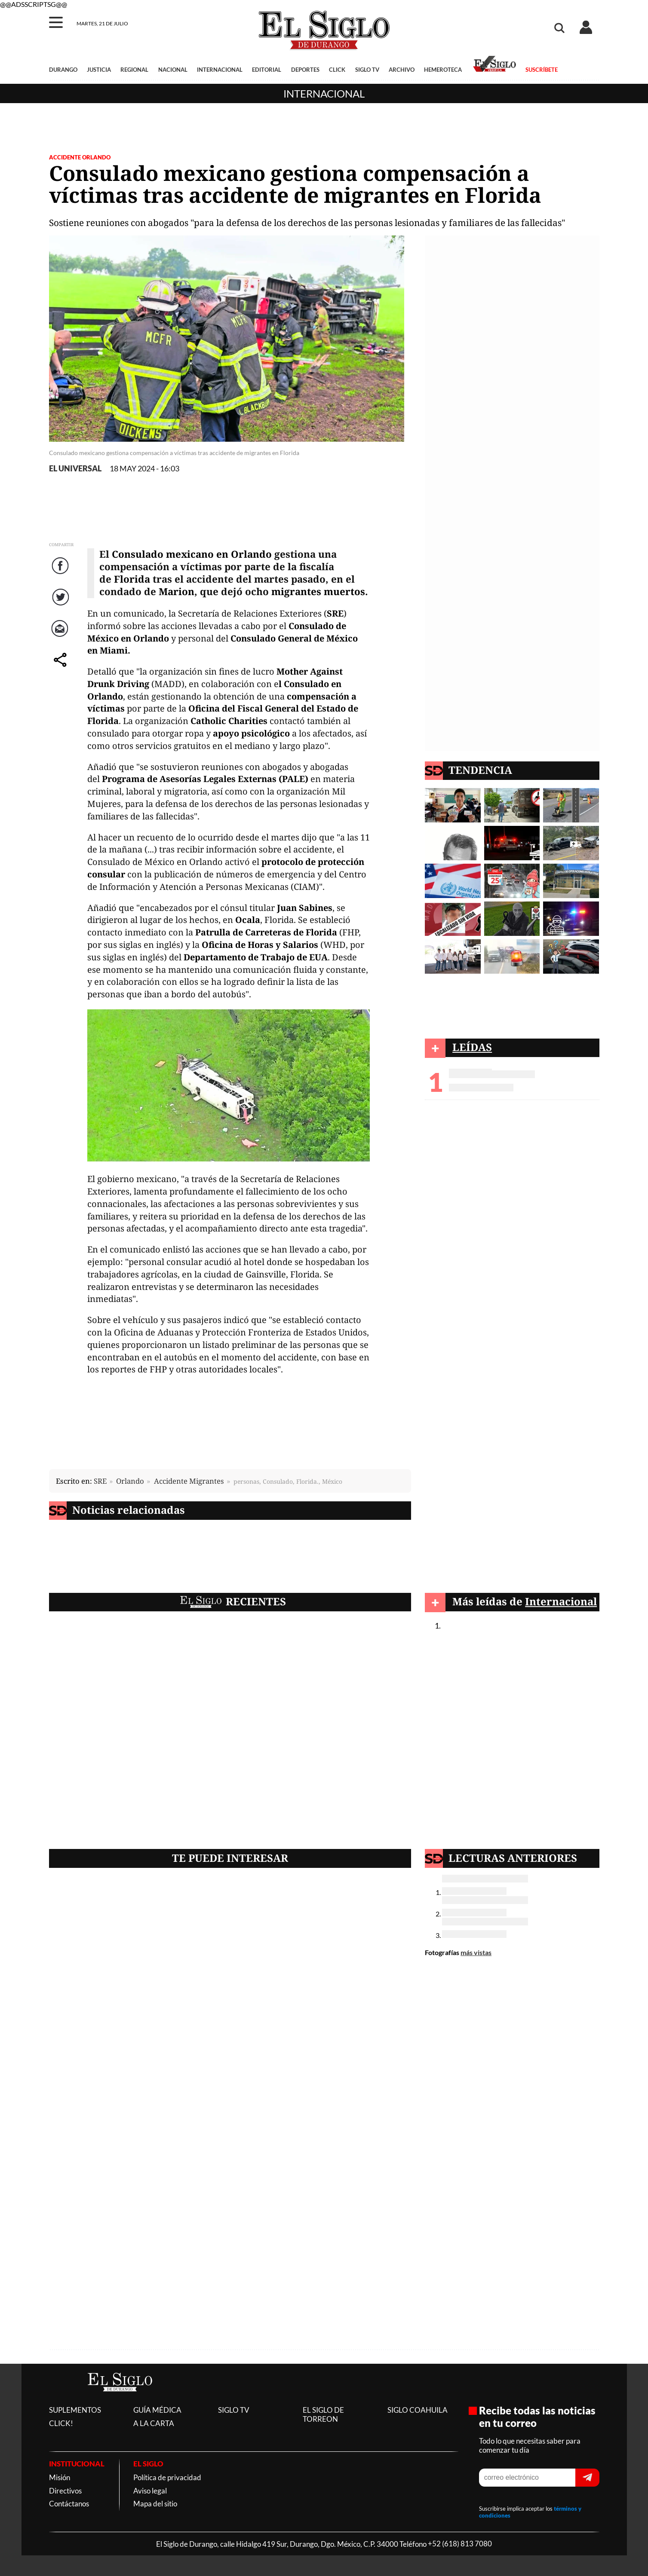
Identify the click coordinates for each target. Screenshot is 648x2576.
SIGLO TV (367, 69)
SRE (100, 1481)
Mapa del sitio (155, 2503)
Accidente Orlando (80, 157)
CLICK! (61, 2423)
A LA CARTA (153, 2423)
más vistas (476, 1952)
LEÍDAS (472, 1047)
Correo (62, 637)
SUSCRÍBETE (541, 69)
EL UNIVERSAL (75, 468)
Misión (59, 2477)
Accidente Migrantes (189, 1481)
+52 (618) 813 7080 (460, 2543)
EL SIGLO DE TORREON (323, 2414)
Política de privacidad (167, 2477)
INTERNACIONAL (220, 69)
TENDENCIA (480, 770)
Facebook (61, 574)
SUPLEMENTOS (75, 2409)
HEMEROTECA (443, 69)
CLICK (337, 69)
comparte (61, 668)
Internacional (324, 93)
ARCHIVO (402, 69)
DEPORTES (305, 69)
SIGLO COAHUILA (417, 2409)
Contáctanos (69, 2503)
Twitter (61, 605)
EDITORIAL (266, 69)
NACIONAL (172, 69)
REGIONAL (134, 69)
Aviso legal (150, 2490)
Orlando (130, 1481)
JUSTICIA (99, 69)
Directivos (65, 2490)
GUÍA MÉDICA (157, 2409)
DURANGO (63, 69)
